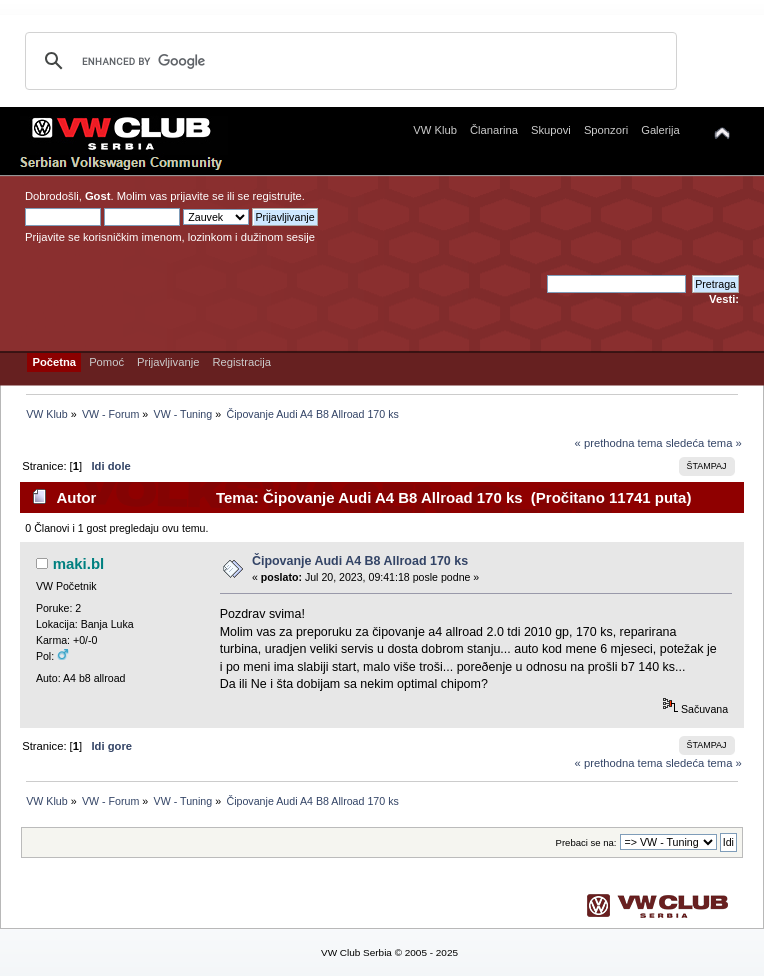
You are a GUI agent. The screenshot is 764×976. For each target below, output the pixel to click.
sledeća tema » (704, 443)
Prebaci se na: (586, 842)
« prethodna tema (619, 443)
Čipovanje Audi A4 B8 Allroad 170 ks (360, 561)
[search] (348, 61)
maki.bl (79, 563)
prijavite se (197, 196)
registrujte (277, 196)
